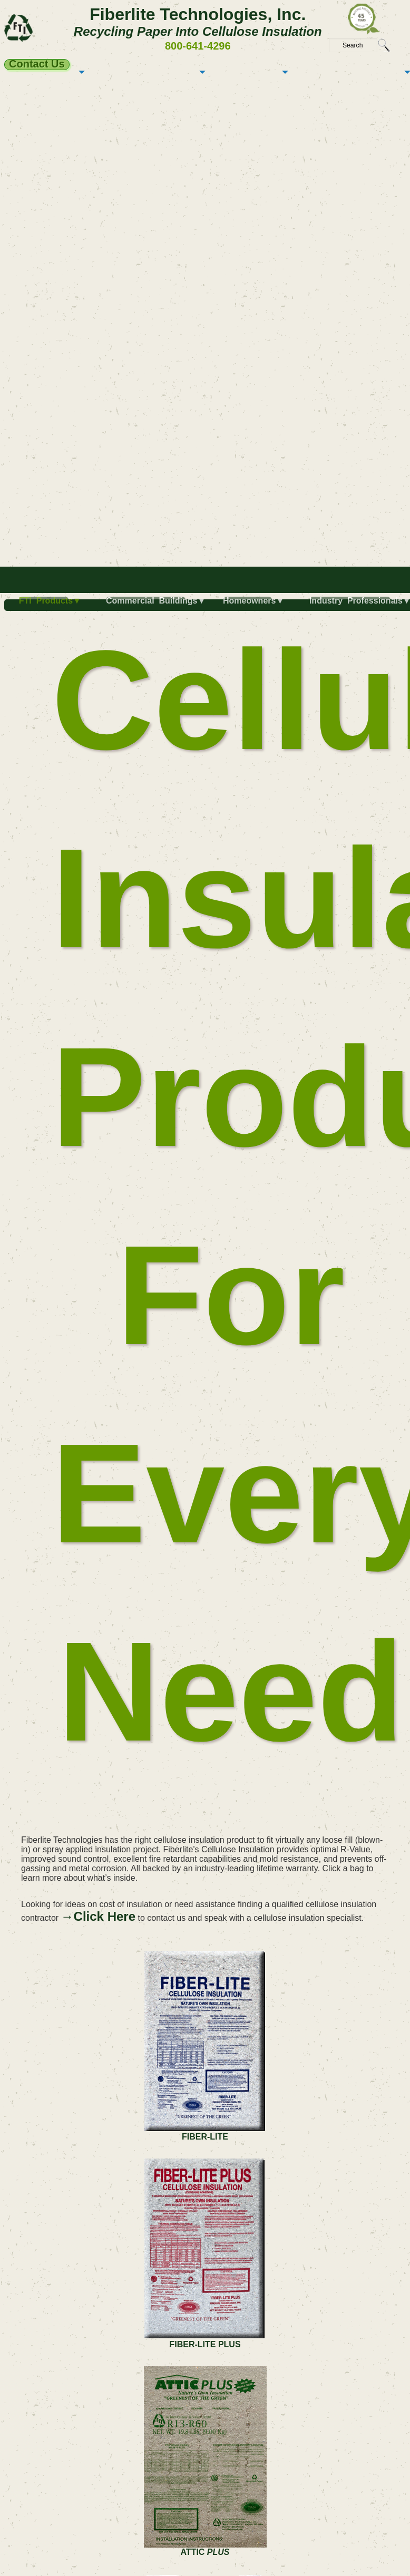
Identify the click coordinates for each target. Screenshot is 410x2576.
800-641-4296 (198, 46)
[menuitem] (45, 605)
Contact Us (37, 64)
